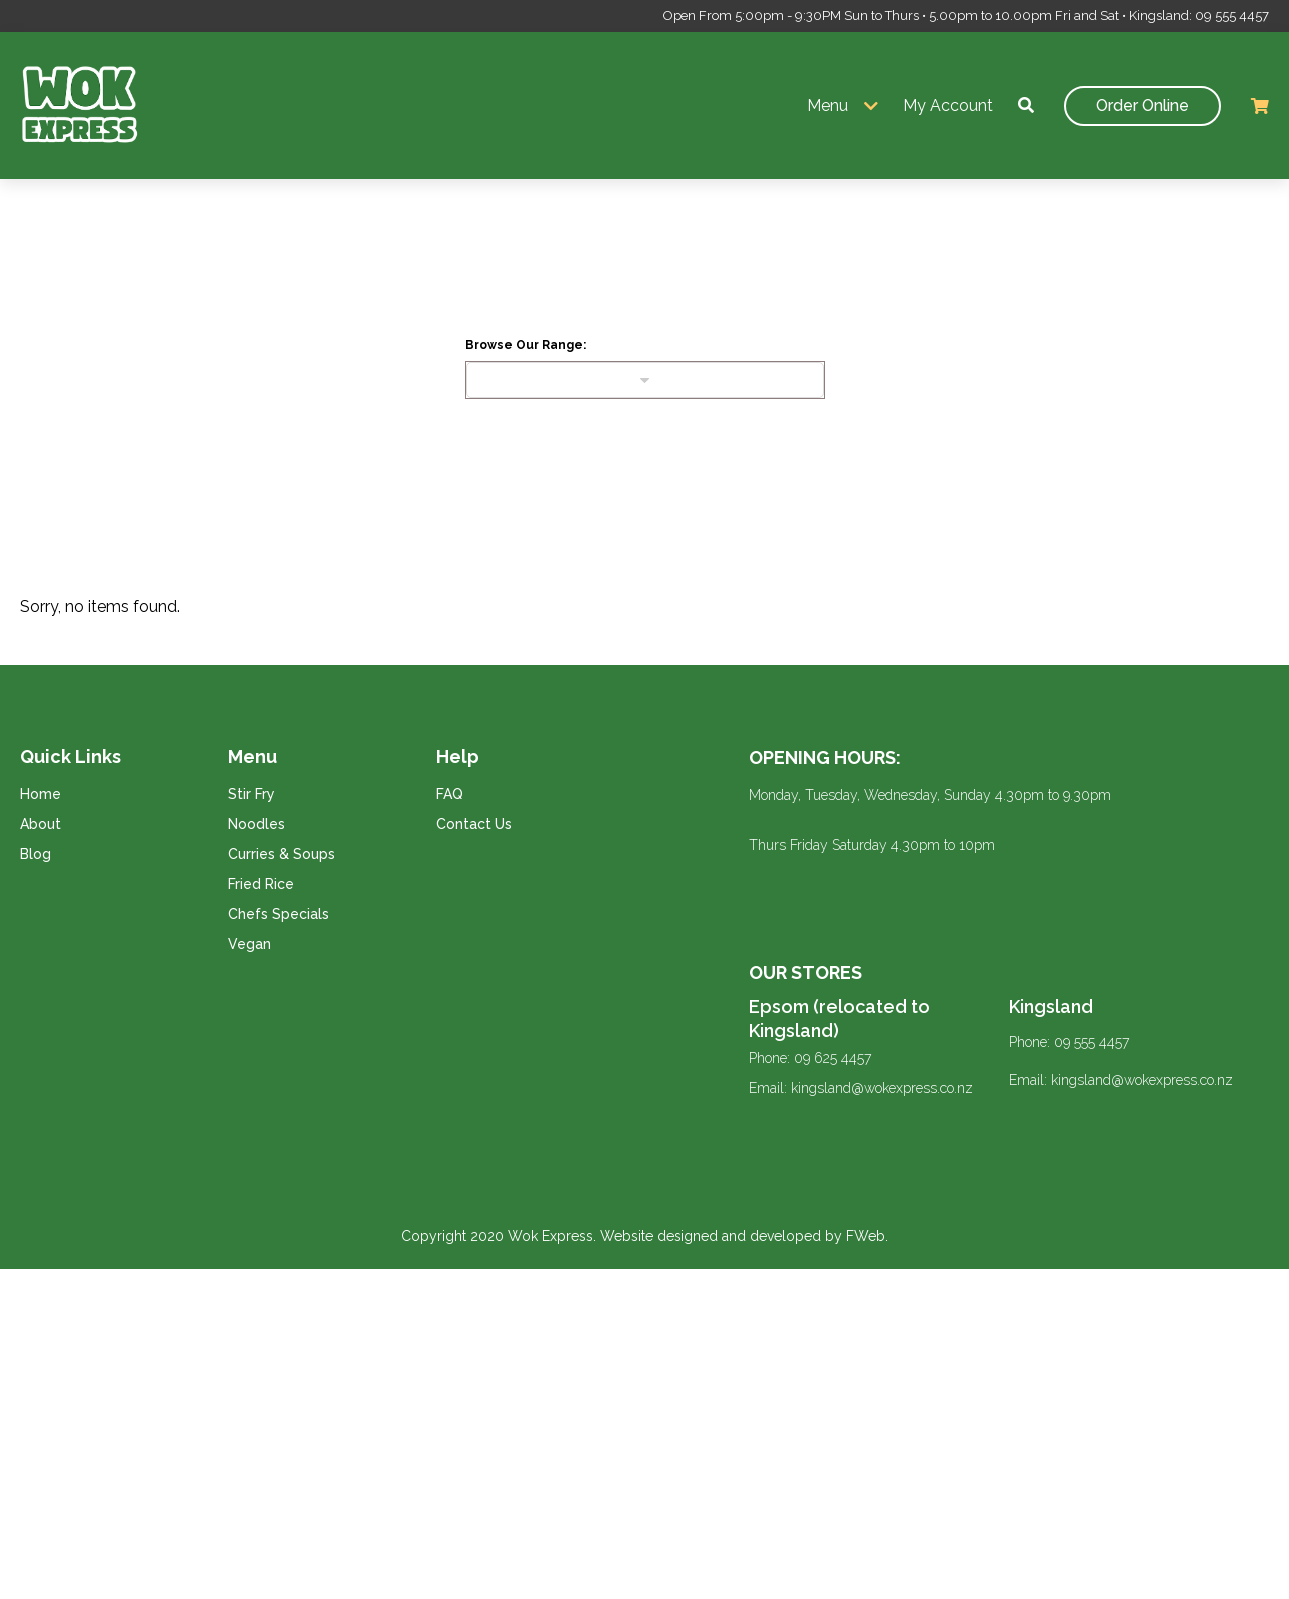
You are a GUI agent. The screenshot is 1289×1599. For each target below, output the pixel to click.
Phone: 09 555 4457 (1069, 1042)
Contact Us (474, 824)
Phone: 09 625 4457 (810, 1058)
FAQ (449, 794)
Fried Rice (261, 884)
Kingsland (1051, 1006)
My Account (948, 105)
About (40, 824)
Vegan (249, 944)
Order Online (1142, 105)
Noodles (256, 824)
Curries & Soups (281, 854)
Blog (35, 854)
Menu (827, 105)
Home (40, 794)
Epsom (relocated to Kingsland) (839, 1018)
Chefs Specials (278, 914)
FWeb (865, 1236)
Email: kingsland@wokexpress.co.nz (861, 1088)
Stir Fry (251, 794)
